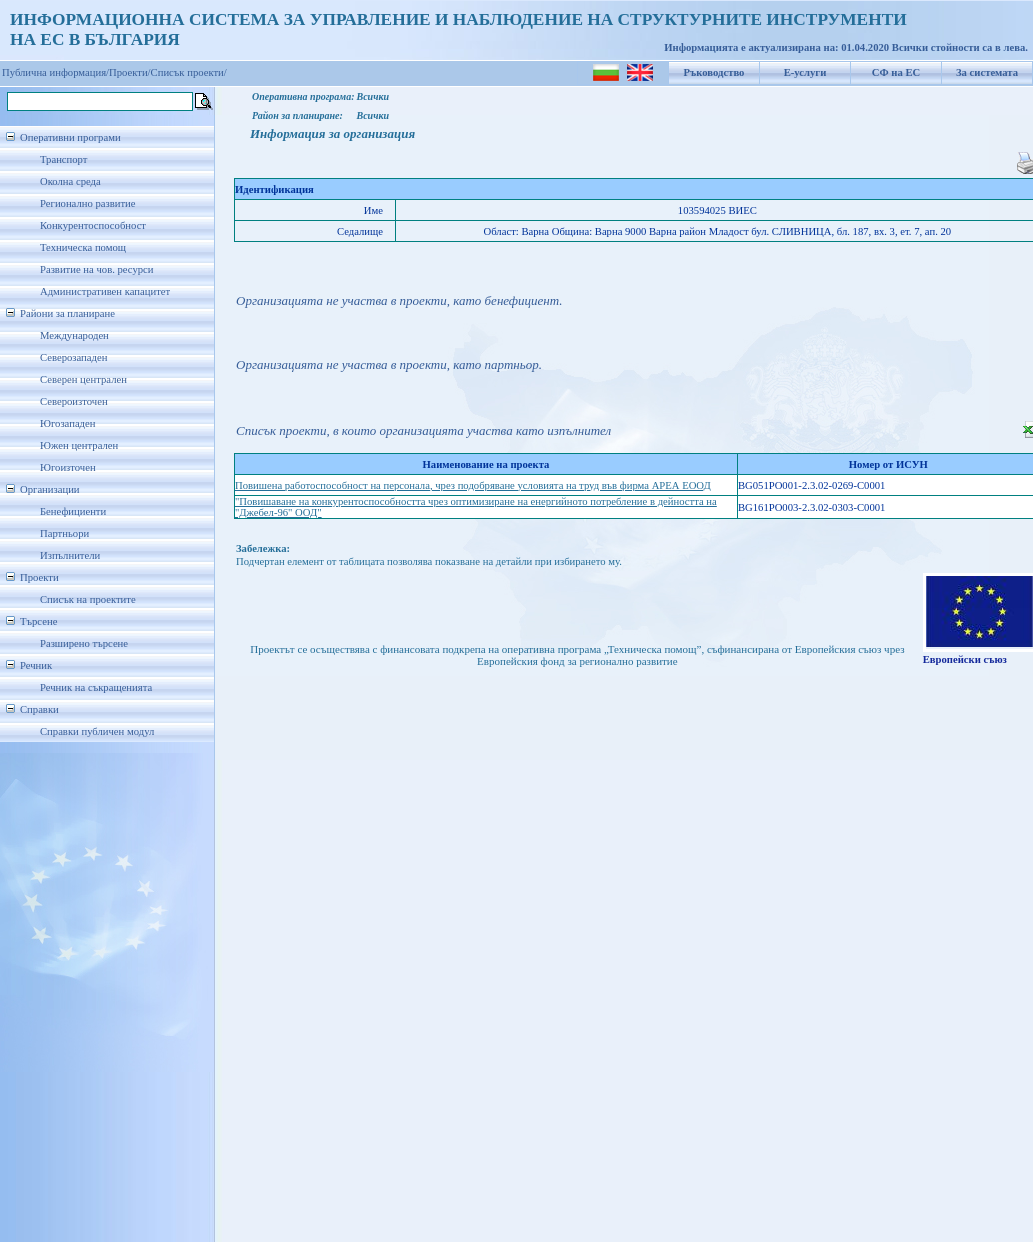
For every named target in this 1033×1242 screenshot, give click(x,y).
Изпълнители (70, 555)
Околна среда (70, 181)
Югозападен (67, 423)
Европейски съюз (965, 659)
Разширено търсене (84, 643)
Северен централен (83, 379)
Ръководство (714, 72)
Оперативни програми (70, 137)
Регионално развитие (88, 203)
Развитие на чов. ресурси (97, 269)
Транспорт (63, 159)
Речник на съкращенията (96, 687)
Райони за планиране (67, 313)
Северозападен (73, 357)
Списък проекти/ (189, 72)
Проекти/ (130, 72)
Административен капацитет (105, 291)
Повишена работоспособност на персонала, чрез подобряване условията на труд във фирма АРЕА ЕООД (473, 485)
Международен (74, 335)
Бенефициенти (73, 511)
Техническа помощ (83, 247)
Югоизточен (68, 467)
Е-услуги (805, 72)
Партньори (64, 533)
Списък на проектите (88, 599)
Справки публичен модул (97, 731)
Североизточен (74, 401)
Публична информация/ (55, 72)
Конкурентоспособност (93, 225)
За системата (987, 72)
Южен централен (79, 445)
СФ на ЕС (896, 72)
